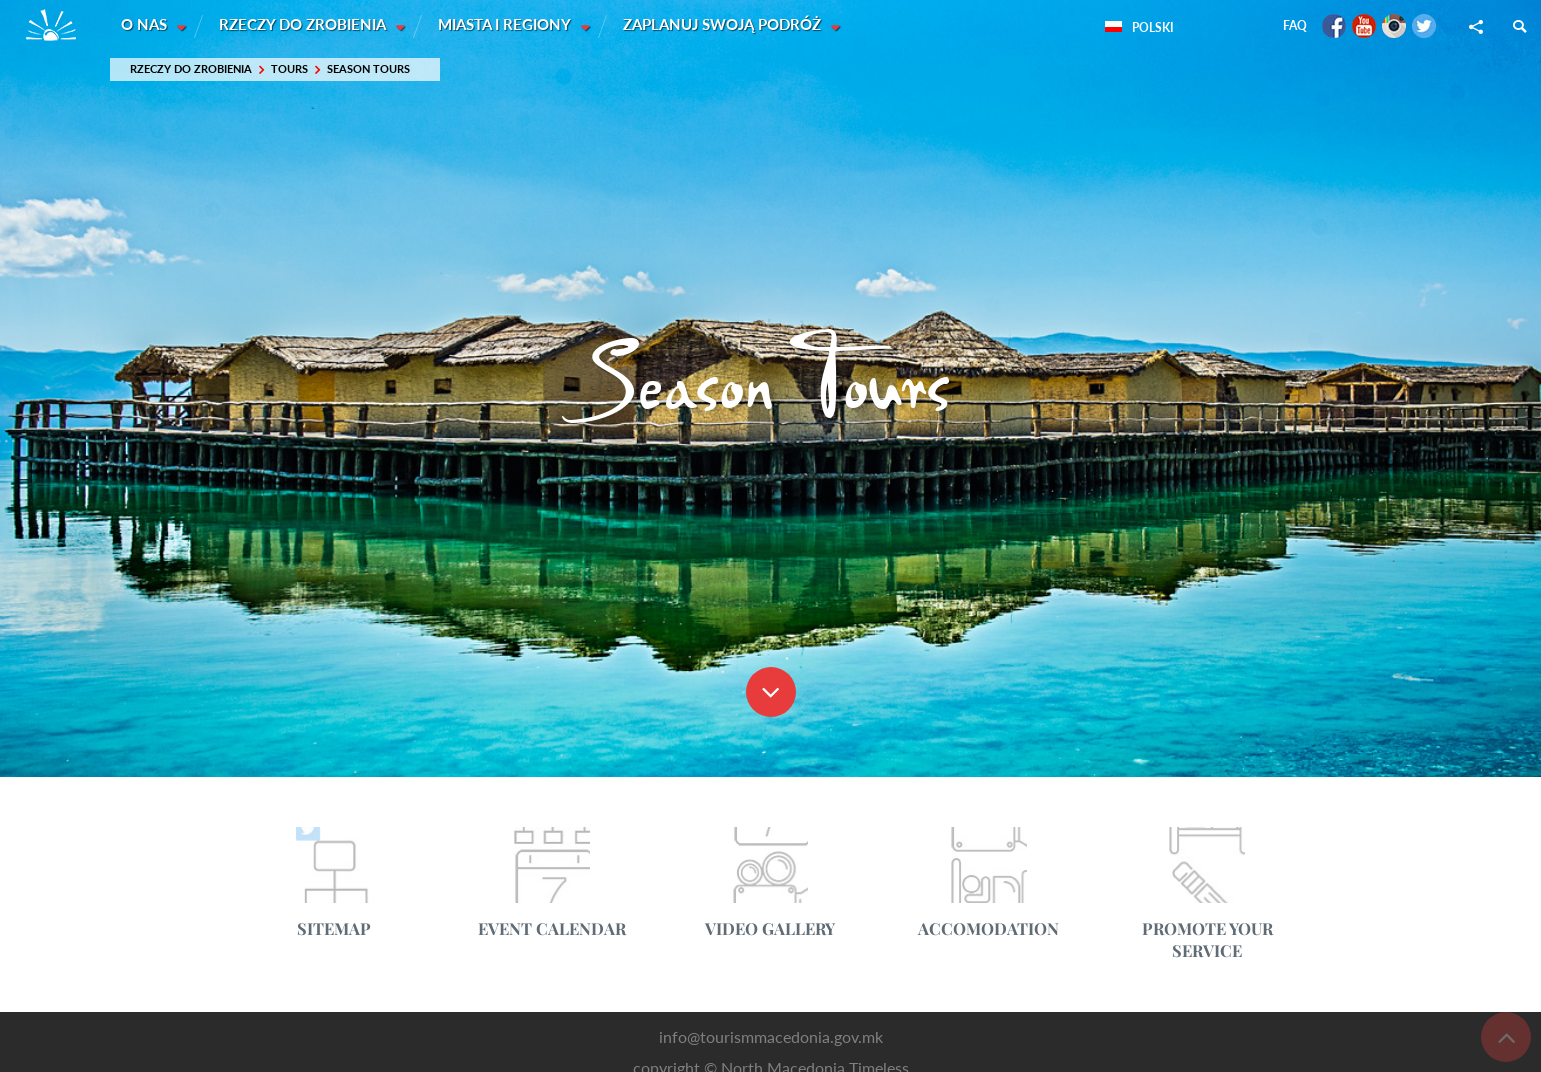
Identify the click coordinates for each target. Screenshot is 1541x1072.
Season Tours (368, 69)
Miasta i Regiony (508, 25)
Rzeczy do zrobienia (305, 25)
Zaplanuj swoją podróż (727, 25)
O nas (146, 25)
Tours (289, 69)
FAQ (1295, 25)
